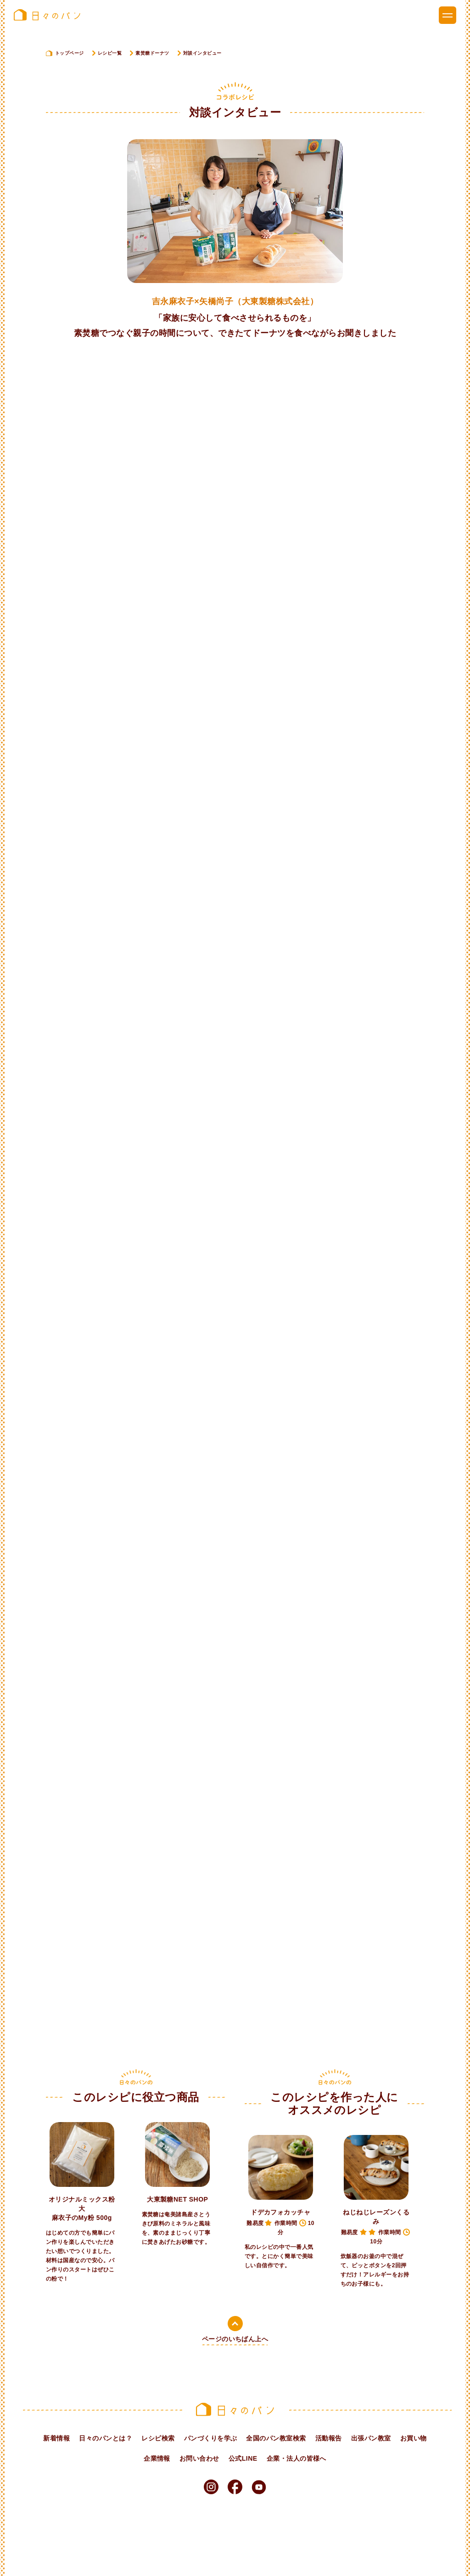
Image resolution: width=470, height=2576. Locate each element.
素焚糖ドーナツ (152, 53)
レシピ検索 (157, 2438)
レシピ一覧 (110, 53)
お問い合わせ (199, 2458)
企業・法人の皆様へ (296, 2458)
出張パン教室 (371, 2438)
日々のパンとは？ (105, 2438)
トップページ (69, 53)
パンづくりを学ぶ (210, 2438)
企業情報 (157, 2458)
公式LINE (243, 2458)
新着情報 (56, 2438)
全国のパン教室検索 (276, 2438)
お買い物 (413, 2438)
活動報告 (328, 2438)
